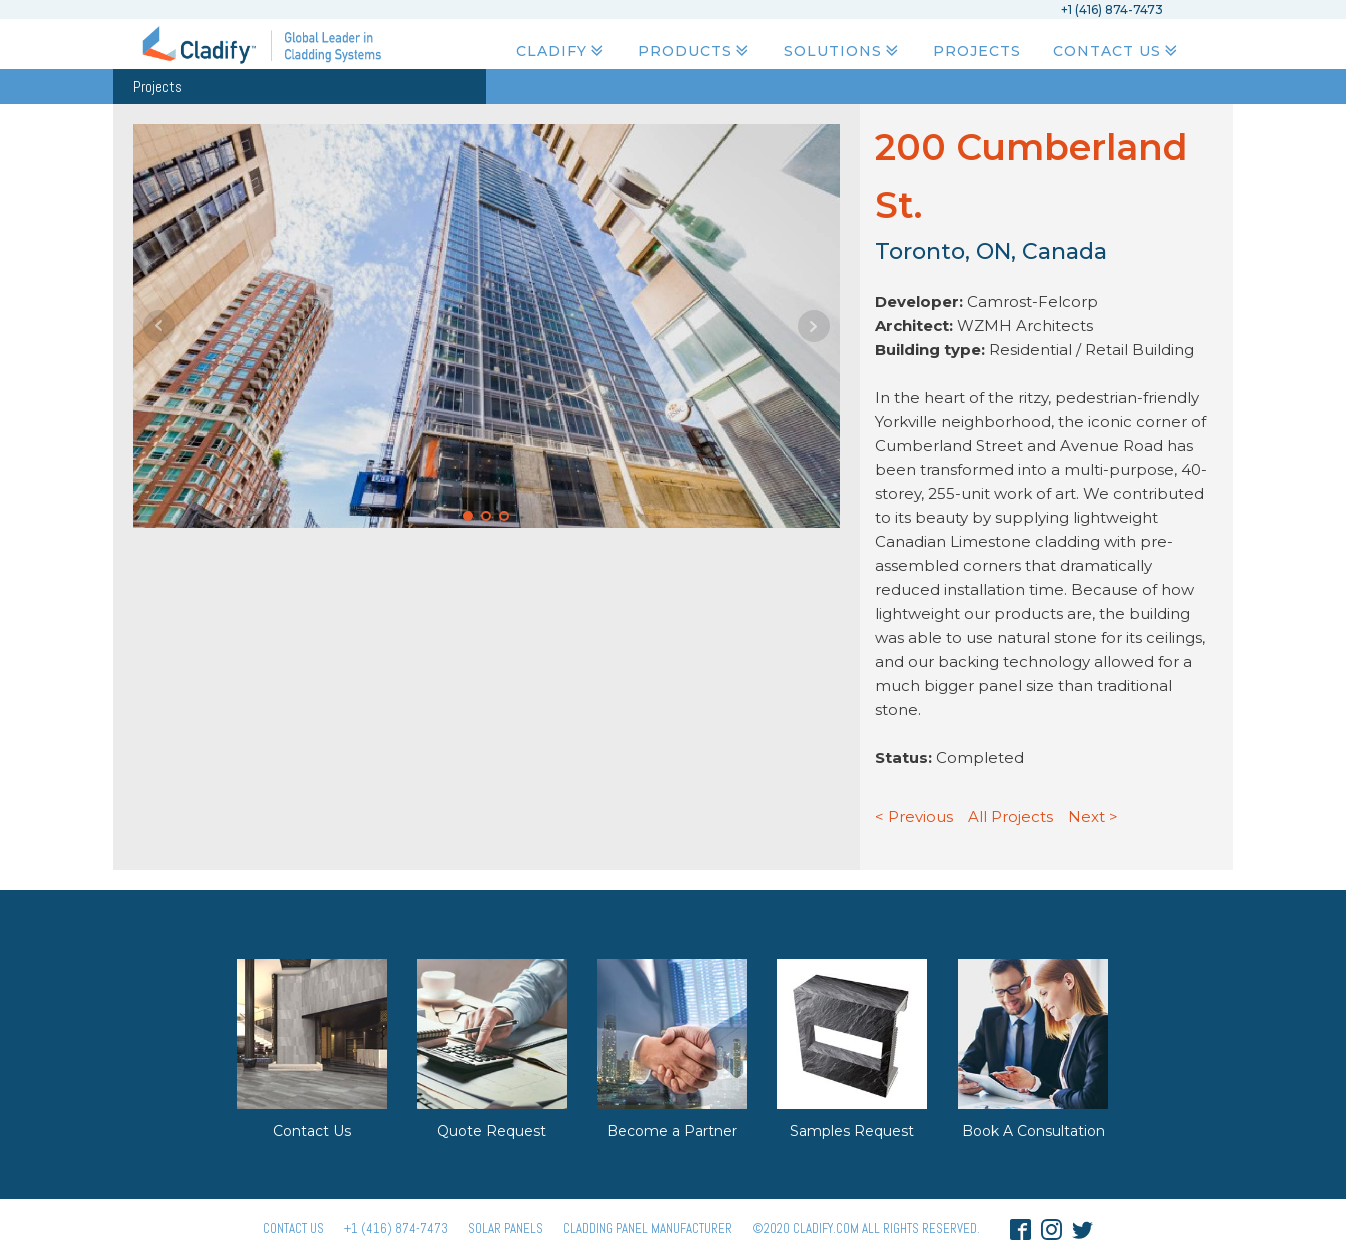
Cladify (561, 51)
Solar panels (505, 1228)
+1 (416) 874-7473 (396, 1228)
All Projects (1010, 816)
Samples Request (852, 1131)
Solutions (843, 51)
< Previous (914, 816)
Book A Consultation (1033, 1131)
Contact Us (1117, 51)
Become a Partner (672, 1131)
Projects (977, 51)
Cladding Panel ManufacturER (647, 1228)
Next (814, 326)
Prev (159, 326)
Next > (1093, 816)
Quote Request (491, 1131)
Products (695, 51)
